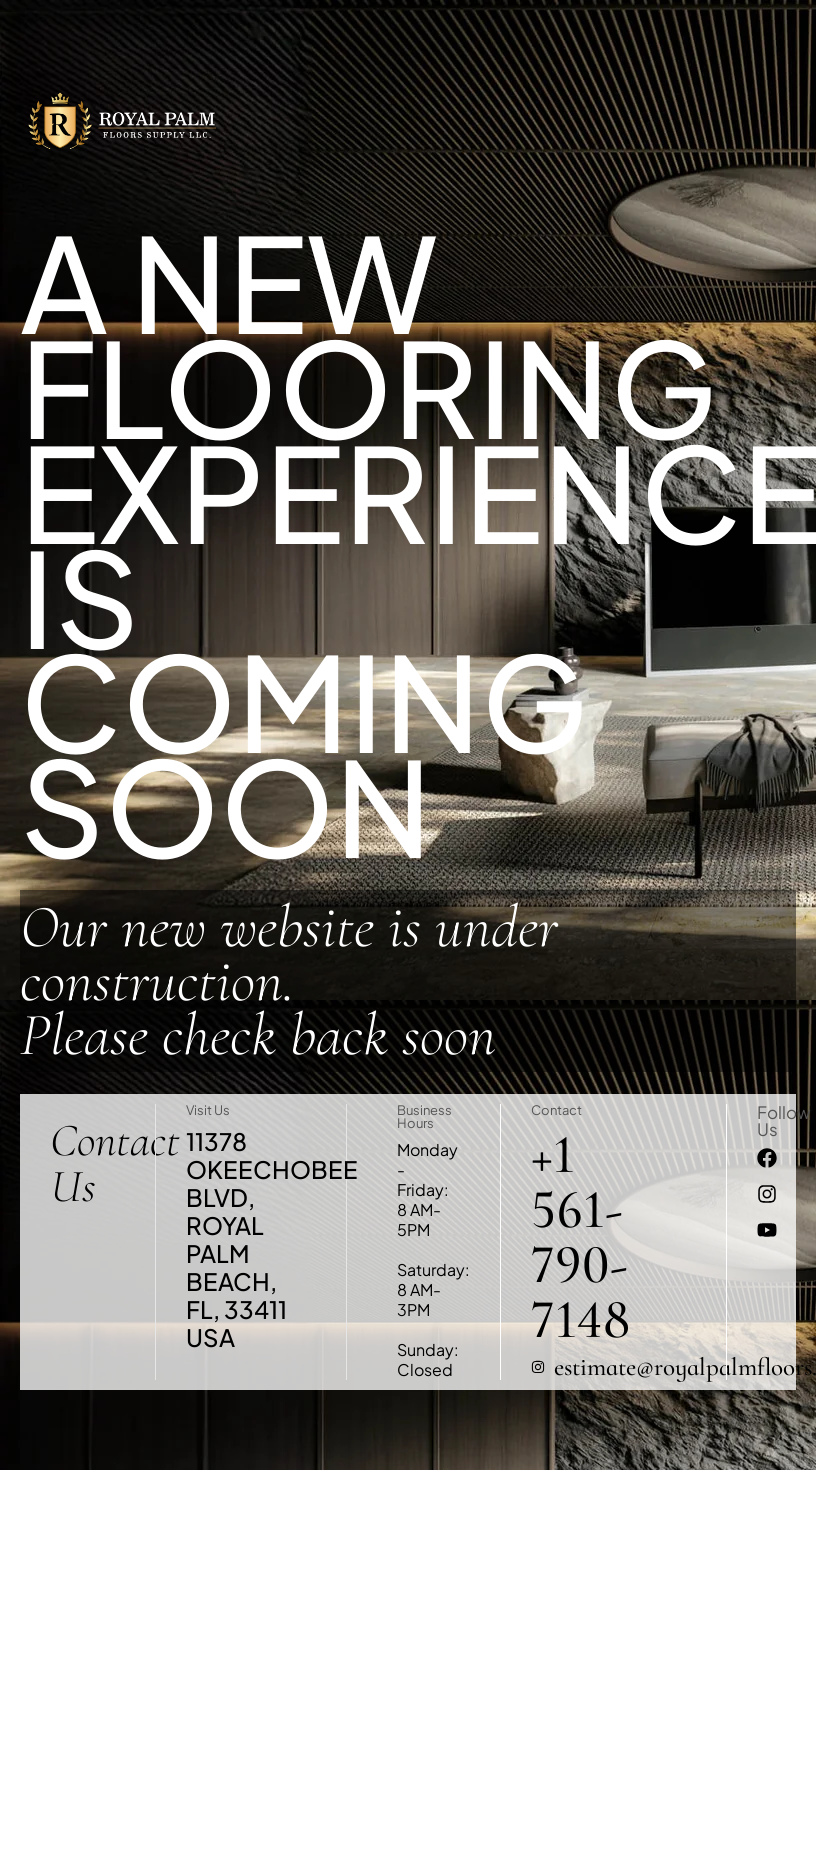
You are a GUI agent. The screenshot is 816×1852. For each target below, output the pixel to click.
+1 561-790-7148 (580, 1237)
